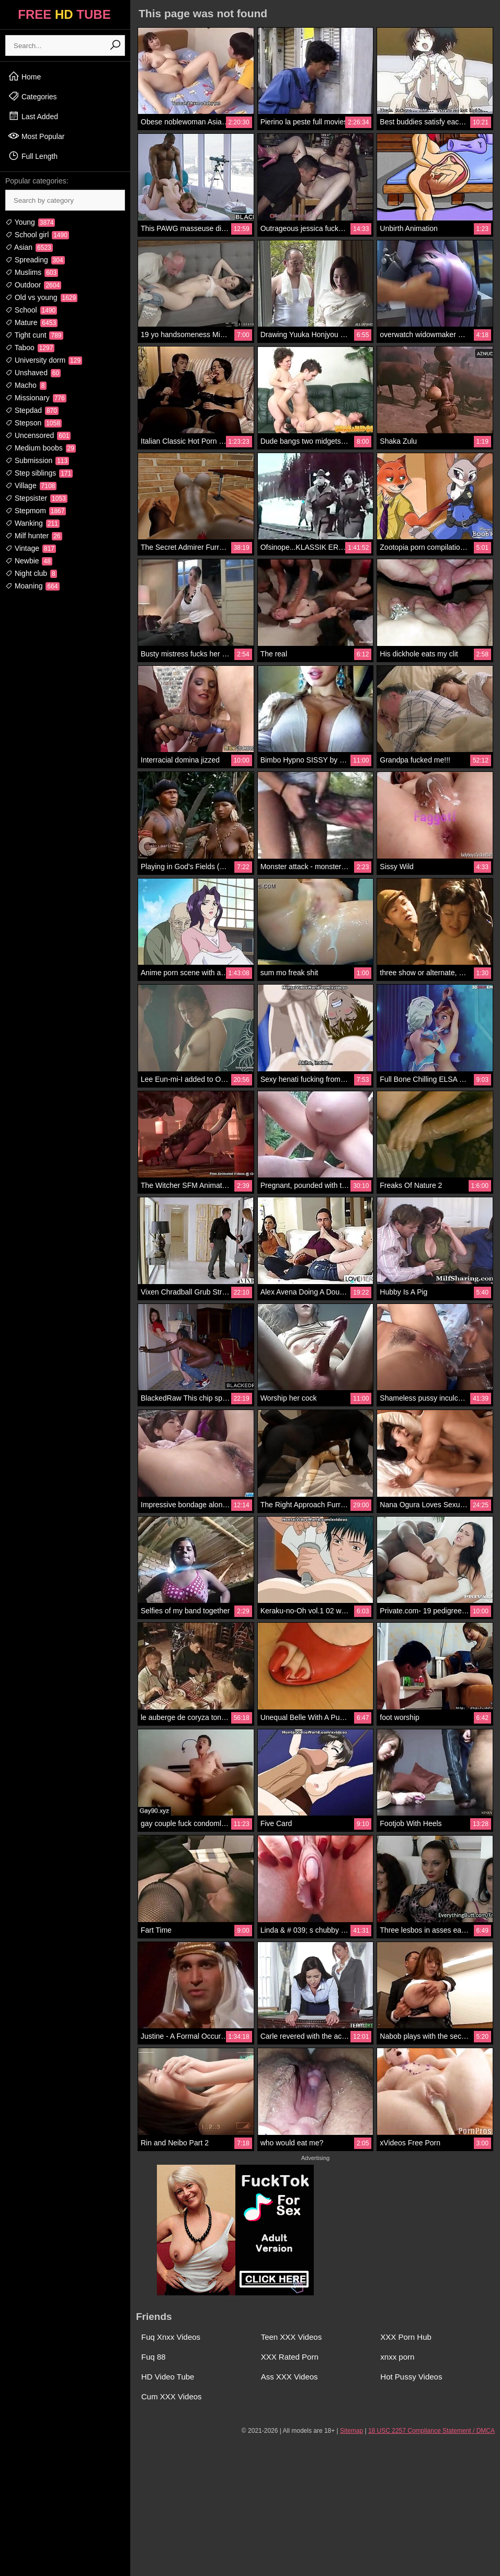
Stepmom (35, 510)
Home (24, 76)
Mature (31, 322)
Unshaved (33, 372)
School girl (37, 234)
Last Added (33, 116)
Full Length (33, 155)
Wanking (32, 523)
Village (30, 485)
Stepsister (36, 498)
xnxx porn (397, 2356)
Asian (29, 247)
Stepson (33, 423)
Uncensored (38, 435)
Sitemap (351, 2430)
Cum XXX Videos (171, 2396)
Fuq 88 (153, 2356)
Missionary (35, 398)
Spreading (35, 260)
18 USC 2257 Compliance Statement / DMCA (431, 2430)
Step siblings (39, 473)
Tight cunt (34, 335)
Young (30, 222)
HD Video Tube (167, 2376)
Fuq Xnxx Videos (170, 2336)
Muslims (31, 272)
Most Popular (36, 136)
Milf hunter (33, 536)
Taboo (29, 347)
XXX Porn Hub (405, 2336)
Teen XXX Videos (291, 2336)
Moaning (32, 586)
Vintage (30, 548)
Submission (37, 460)
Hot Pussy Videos (411, 2376)
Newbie (28, 561)
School (31, 310)
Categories (32, 96)
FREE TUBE (64, 14)
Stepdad (32, 410)
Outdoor (33, 285)
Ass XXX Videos (289, 2376)
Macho (26, 385)
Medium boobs (40, 448)
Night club (31, 573)
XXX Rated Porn (290, 2356)
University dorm (43, 360)
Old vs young (41, 297)
